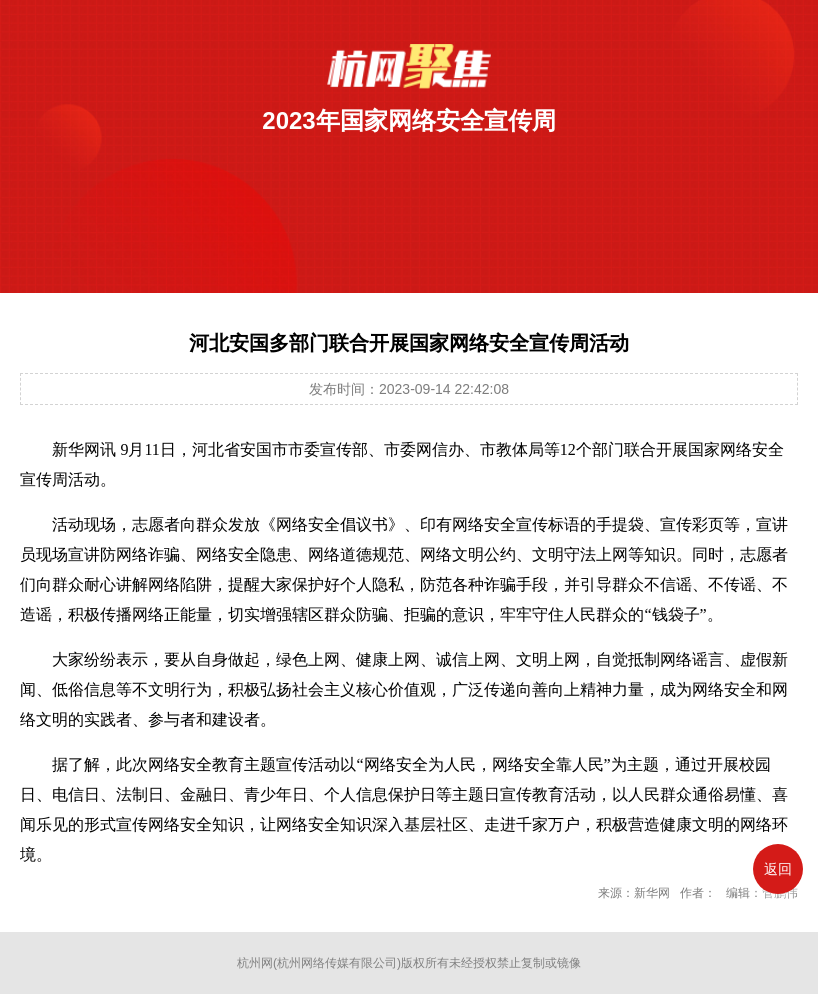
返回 (778, 869)
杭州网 (255, 963)
